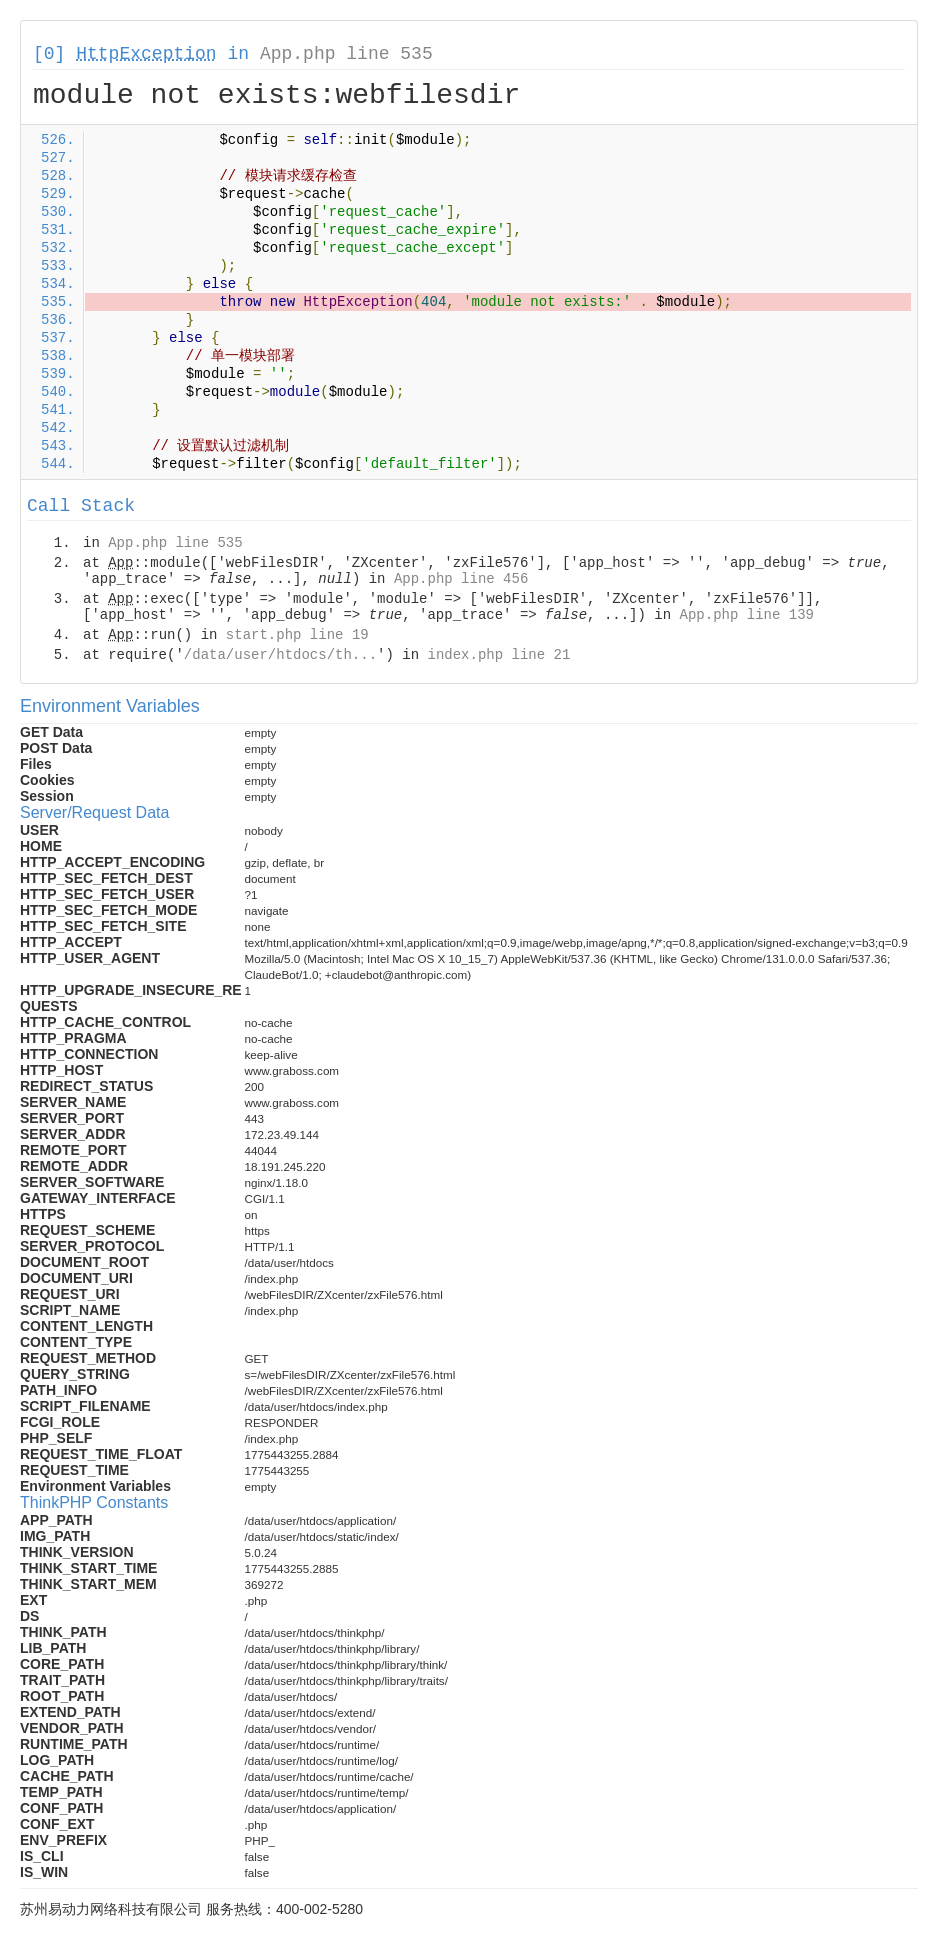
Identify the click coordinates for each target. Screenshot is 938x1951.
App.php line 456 (461, 579)
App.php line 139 (747, 615)
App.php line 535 (346, 54)
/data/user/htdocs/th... (280, 655)
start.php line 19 (297, 635)
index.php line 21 (498, 655)
